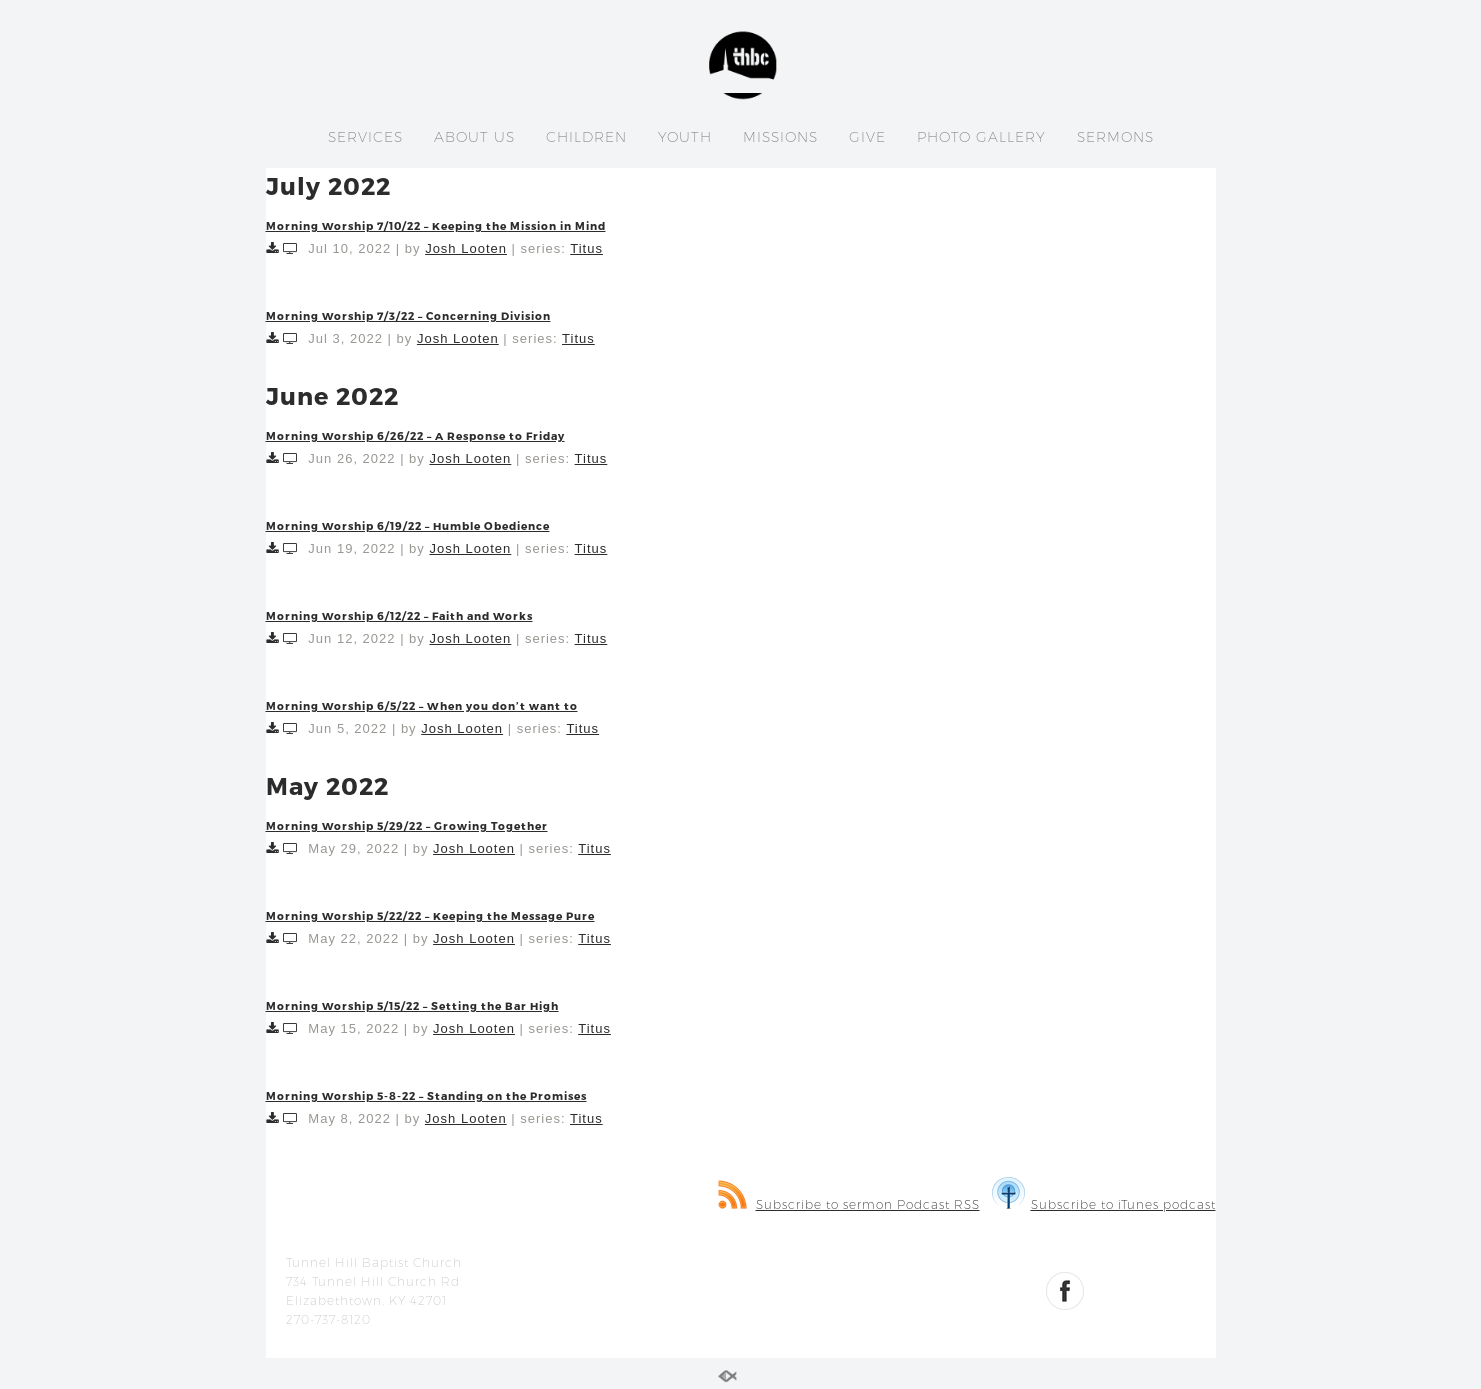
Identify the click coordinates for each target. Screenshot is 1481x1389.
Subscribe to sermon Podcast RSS (849, 1204)
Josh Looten (466, 248)
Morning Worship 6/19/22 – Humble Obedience (408, 525)
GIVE (867, 137)
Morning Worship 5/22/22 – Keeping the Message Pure (430, 915)
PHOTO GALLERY (981, 137)
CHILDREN (586, 137)
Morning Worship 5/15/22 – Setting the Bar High (412, 1005)
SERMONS (1115, 137)
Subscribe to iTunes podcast (1104, 1204)
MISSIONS (780, 137)
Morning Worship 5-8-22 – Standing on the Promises (426, 1095)
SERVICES (365, 137)
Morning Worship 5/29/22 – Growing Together (407, 825)
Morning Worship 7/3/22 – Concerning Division (408, 315)
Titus (586, 248)
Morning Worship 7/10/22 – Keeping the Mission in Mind (436, 225)
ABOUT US (474, 137)
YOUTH (685, 137)
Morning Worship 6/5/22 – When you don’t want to (422, 705)
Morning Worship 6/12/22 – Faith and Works (399, 615)
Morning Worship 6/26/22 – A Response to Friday (415, 435)
